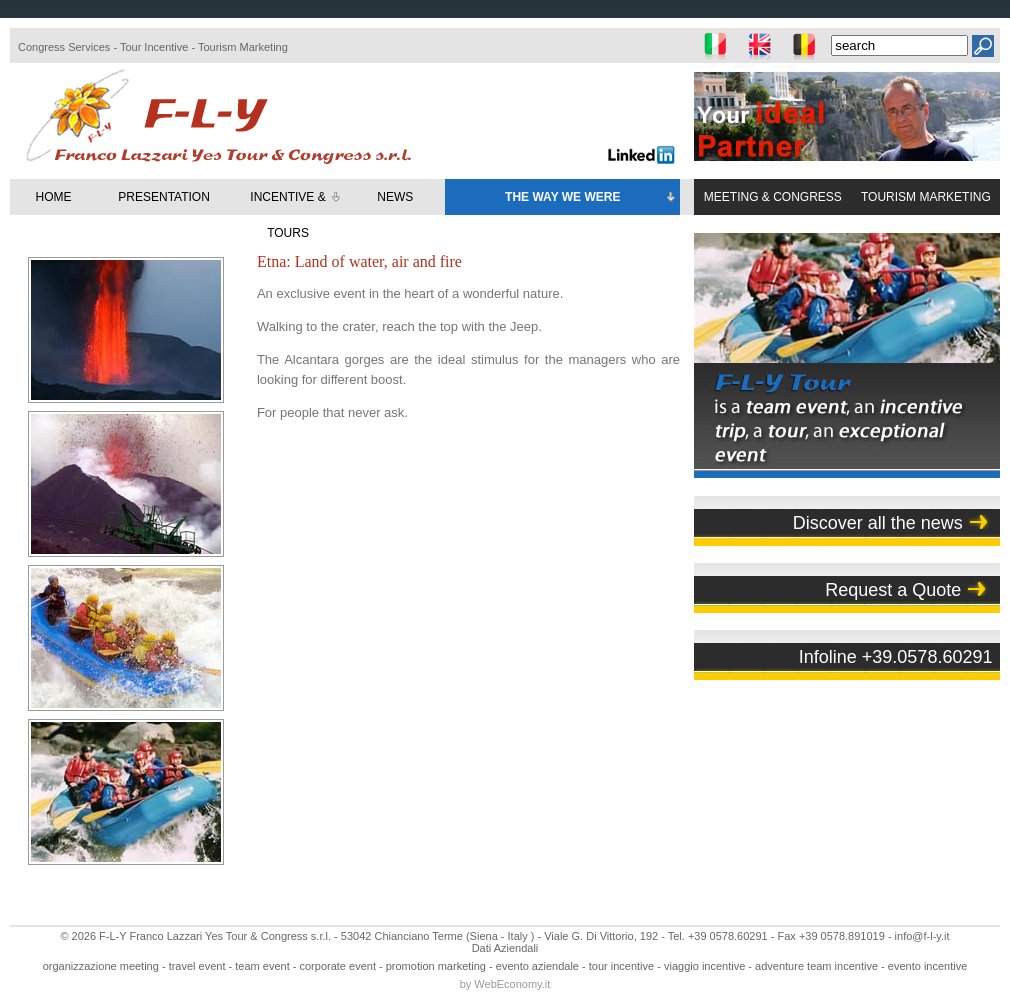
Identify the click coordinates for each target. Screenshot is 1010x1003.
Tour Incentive (154, 47)
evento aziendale (537, 966)
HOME (54, 197)
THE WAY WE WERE (591, 198)
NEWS (395, 197)
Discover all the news (878, 523)
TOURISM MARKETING (926, 197)
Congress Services (64, 47)
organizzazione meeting (101, 966)
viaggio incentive (704, 966)
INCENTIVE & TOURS (296, 215)
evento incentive (928, 966)
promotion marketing (436, 966)
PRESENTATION (164, 197)
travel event (197, 966)
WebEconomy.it (512, 984)
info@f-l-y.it (922, 936)
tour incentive (621, 966)
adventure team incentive (816, 966)
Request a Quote (893, 590)
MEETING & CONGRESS (773, 197)
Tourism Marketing (243, 47)
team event (262, 966)
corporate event (338, 966)
